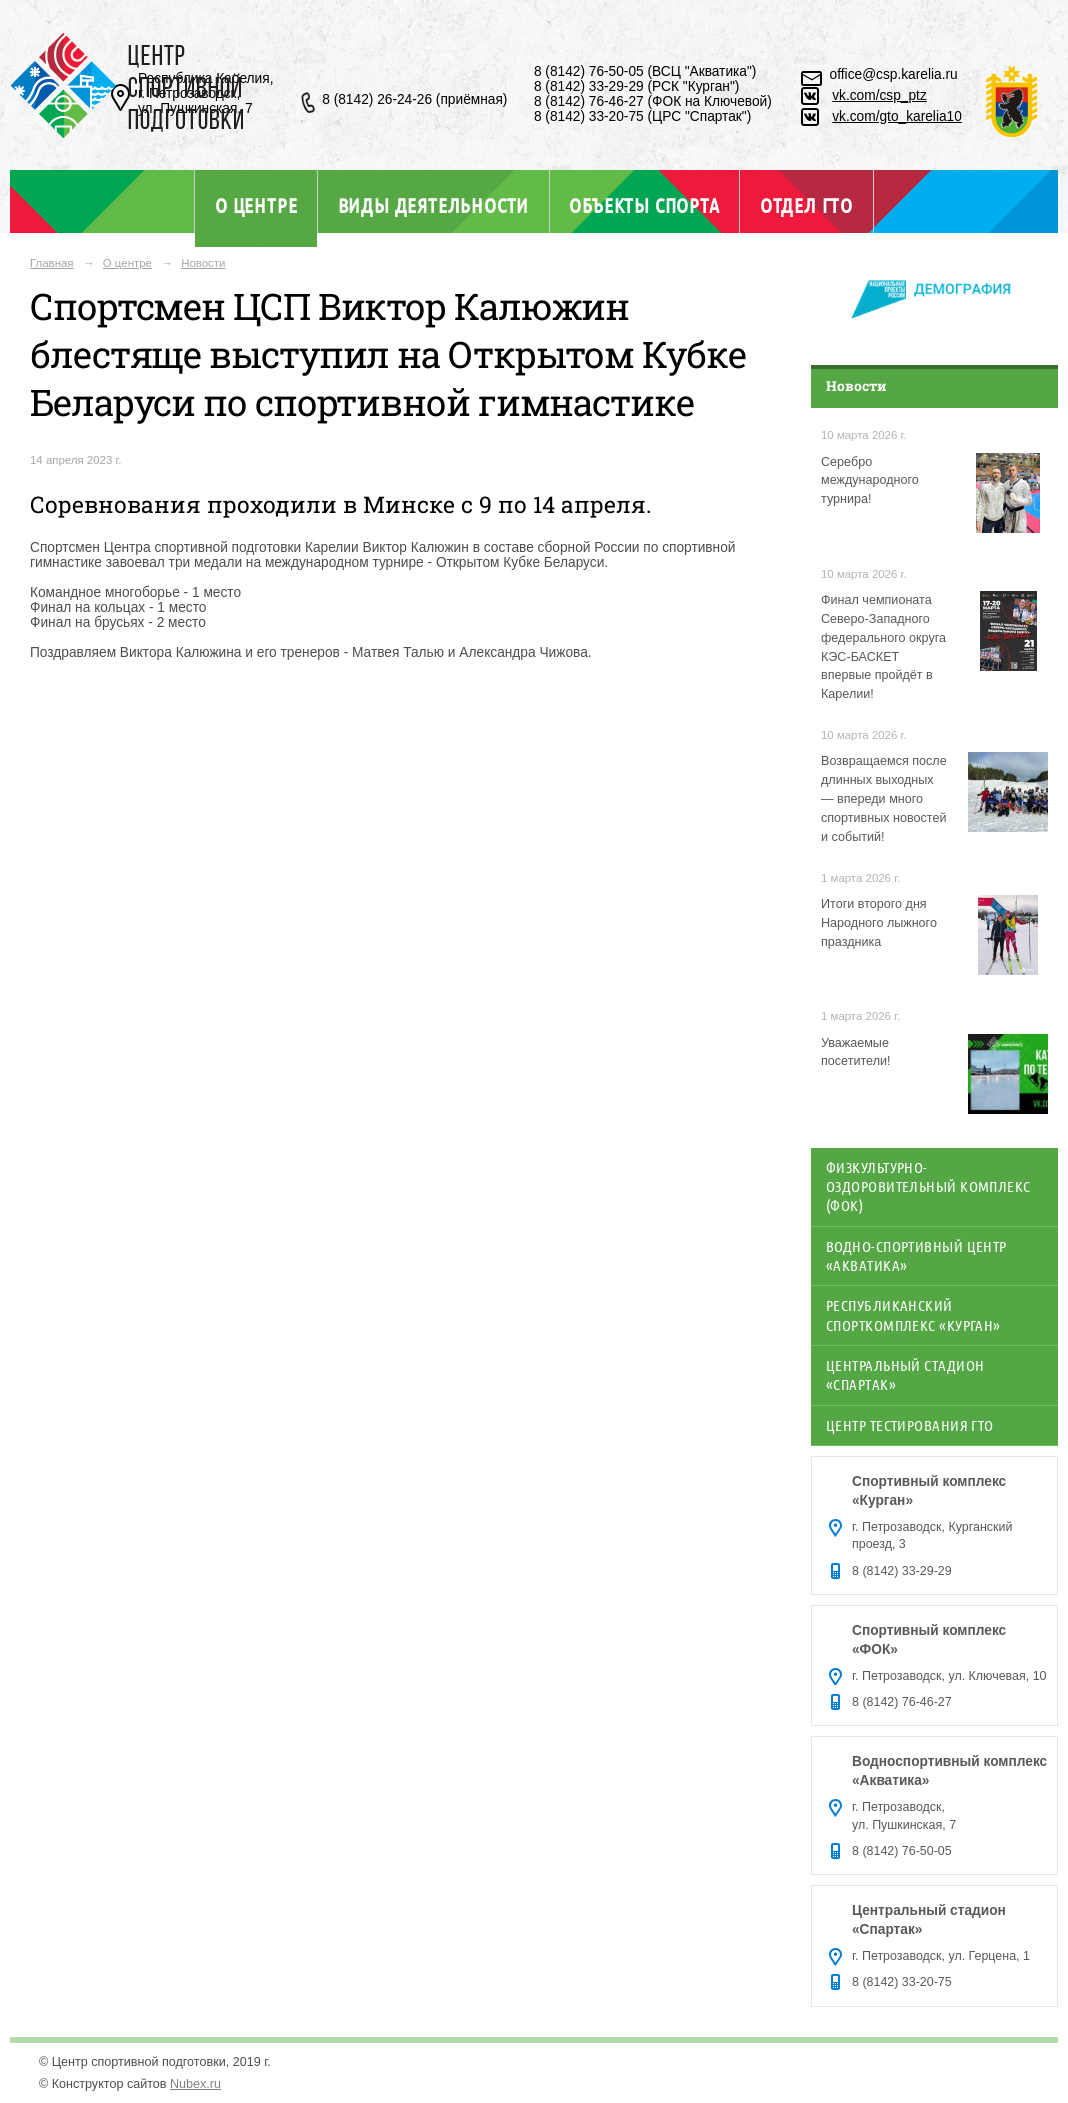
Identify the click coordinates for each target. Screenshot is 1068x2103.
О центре (256, 205)
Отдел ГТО (806, 205)
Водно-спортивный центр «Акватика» (916, 1255)
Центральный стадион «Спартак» (905, 1374)
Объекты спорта (644, 205)
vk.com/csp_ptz (879, 95)
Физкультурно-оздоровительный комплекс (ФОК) (928, 1186)
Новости (203, 263)
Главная (52, 263)
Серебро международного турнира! (870, 481)
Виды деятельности (433, 205)
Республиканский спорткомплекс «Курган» (913, 1314)
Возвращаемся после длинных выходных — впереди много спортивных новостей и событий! (884, 799)
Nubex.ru (195, 2084)
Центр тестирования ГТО (910, 1425)
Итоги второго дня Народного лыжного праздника (879, 923)
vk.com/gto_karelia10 (897, 116)
